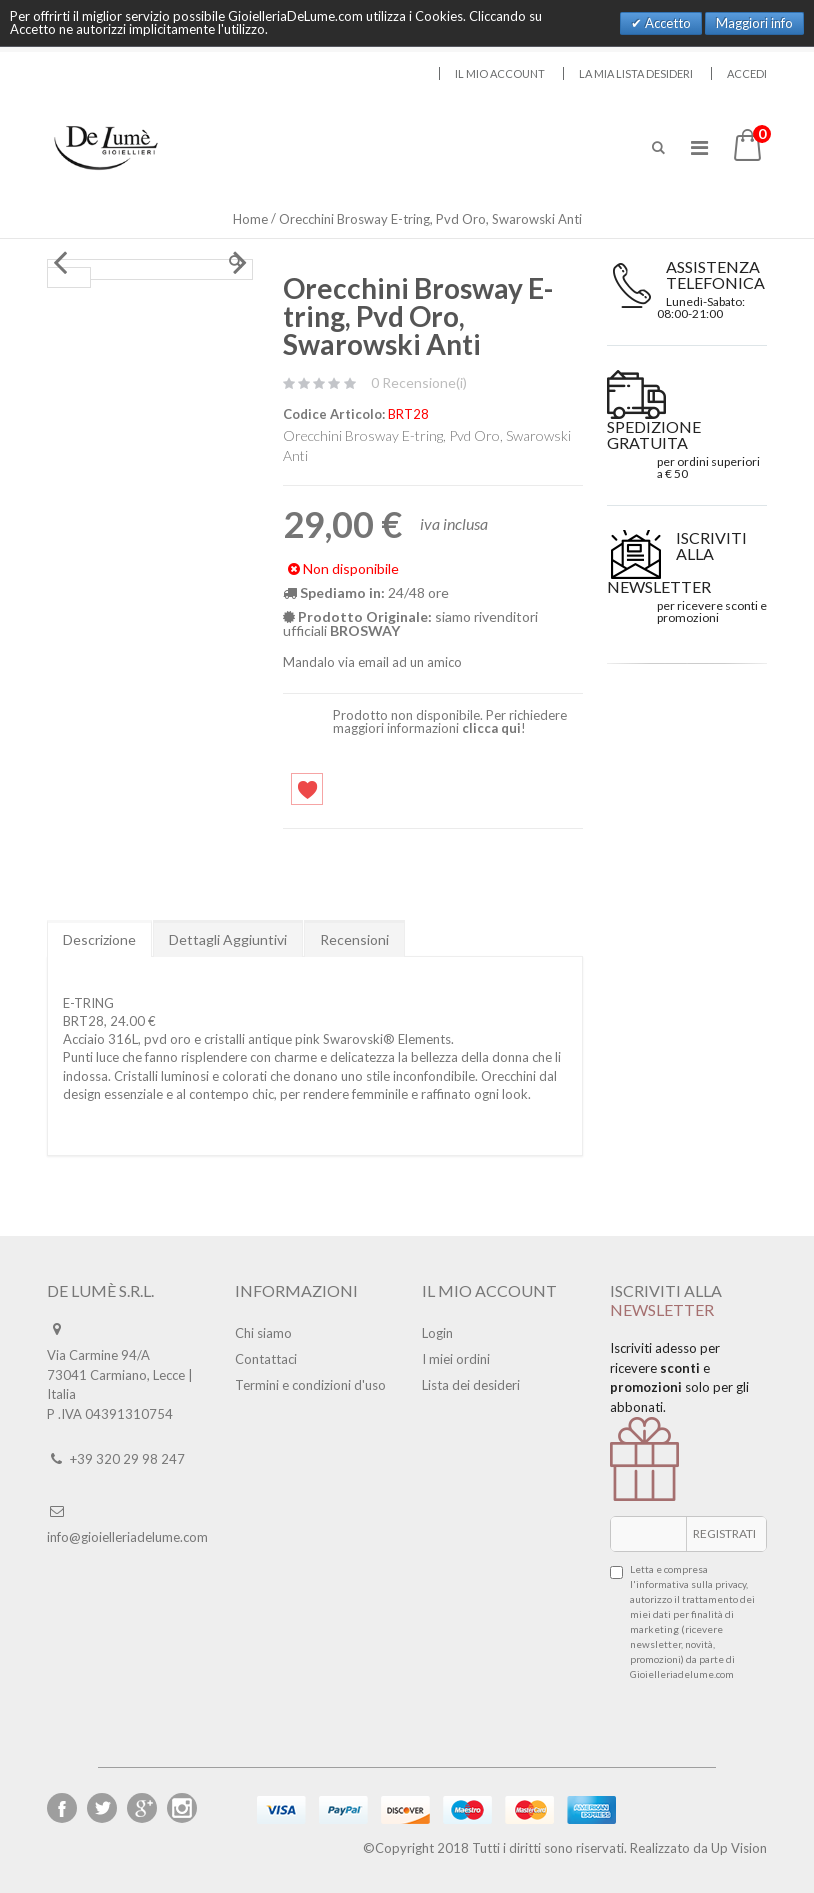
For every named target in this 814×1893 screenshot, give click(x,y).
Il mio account (500, 73)
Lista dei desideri (471, 1385)
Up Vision (739, 1848)
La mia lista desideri (636, 73)
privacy (730, 1584)
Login (437, 1333)
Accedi (747, 73)
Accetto (666, 23)
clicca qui (491, 728)
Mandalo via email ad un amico (372, 662)
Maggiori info (754, 23)
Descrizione (99, 939)
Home (250, 219)
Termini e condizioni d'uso (310, 1385)
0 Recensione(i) (419, 382)
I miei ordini (456, 1359)
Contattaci (266, 1359)
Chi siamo (263, 1333)
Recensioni (354, 939)
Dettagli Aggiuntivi (228, 939)
